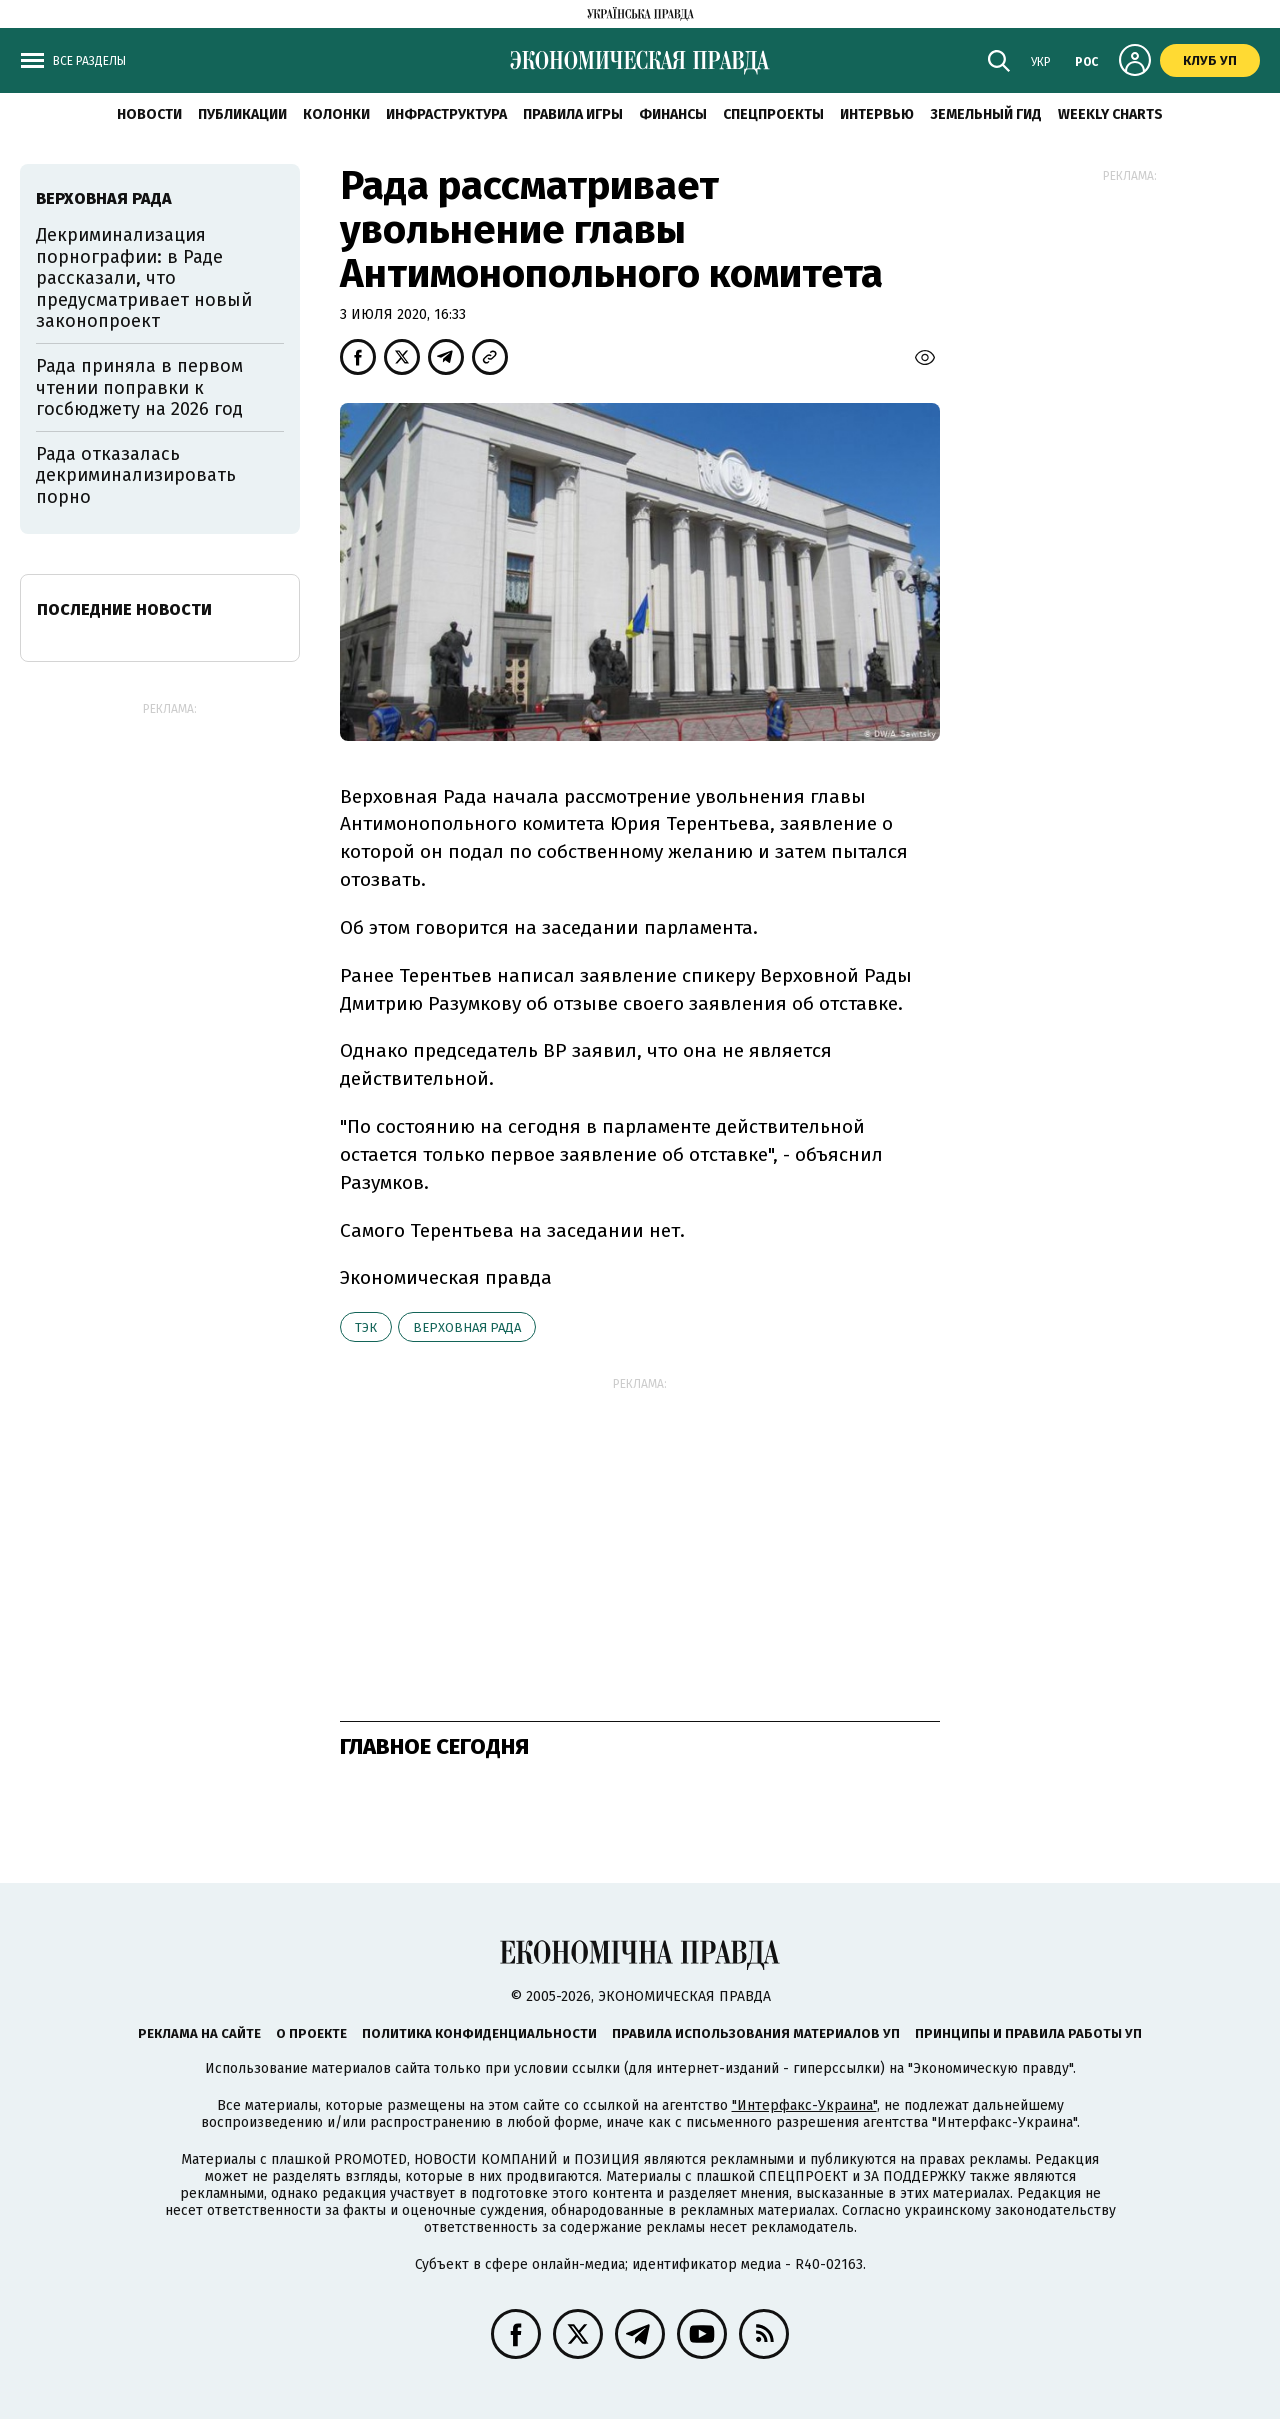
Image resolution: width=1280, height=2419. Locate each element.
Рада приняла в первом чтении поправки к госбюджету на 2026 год (139, 387)
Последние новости (124, 609)
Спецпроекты (773, 114)
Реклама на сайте (199, 2033)
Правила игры (573, 114)
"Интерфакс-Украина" (804, 2105)
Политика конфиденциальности (479, 2033)
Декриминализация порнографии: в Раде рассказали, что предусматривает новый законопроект (144, 278)
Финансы (673, 114)
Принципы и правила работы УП (1028, 2033)
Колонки (336, 114)
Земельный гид (986, 114)
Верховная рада (467, 1327)
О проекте (311, 2033)
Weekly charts (1110, 114)
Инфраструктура (446, 114)
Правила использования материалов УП (756, 2033)
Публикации (242, 114)
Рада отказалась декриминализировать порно (136, 475)
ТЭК (366, 1327)
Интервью (877, 114)
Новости (149, 114)
